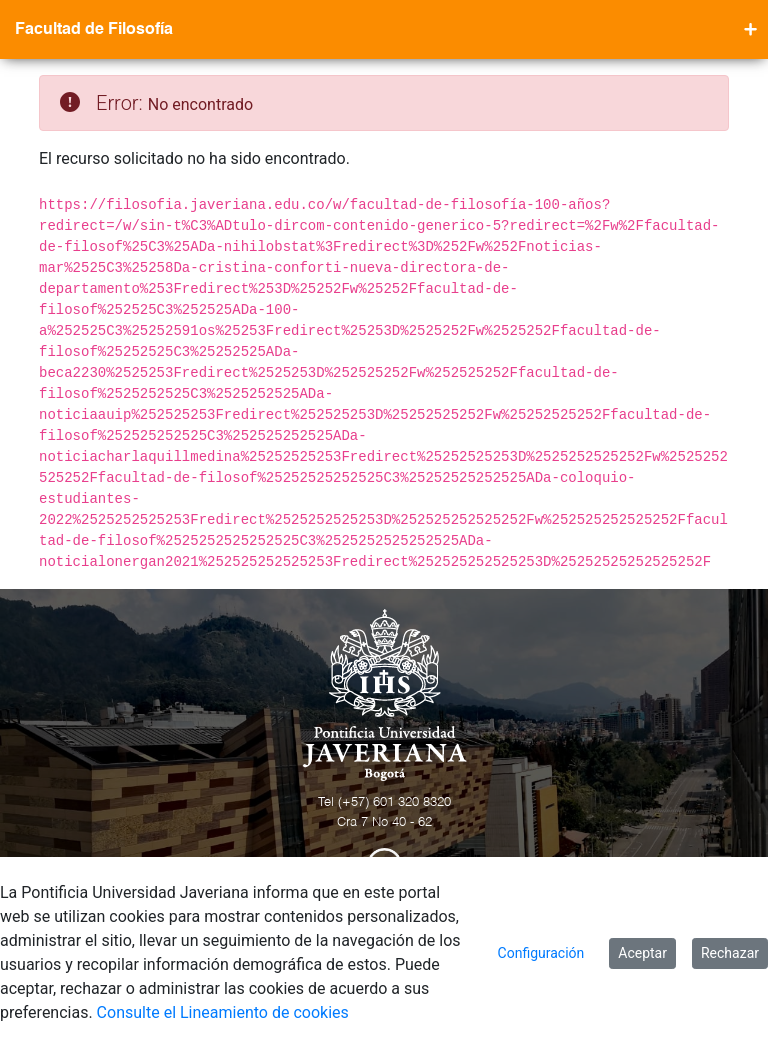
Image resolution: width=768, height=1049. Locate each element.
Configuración (541, 953)
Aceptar (642, 953)
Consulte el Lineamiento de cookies (223, 1012)
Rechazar (730, 953)
